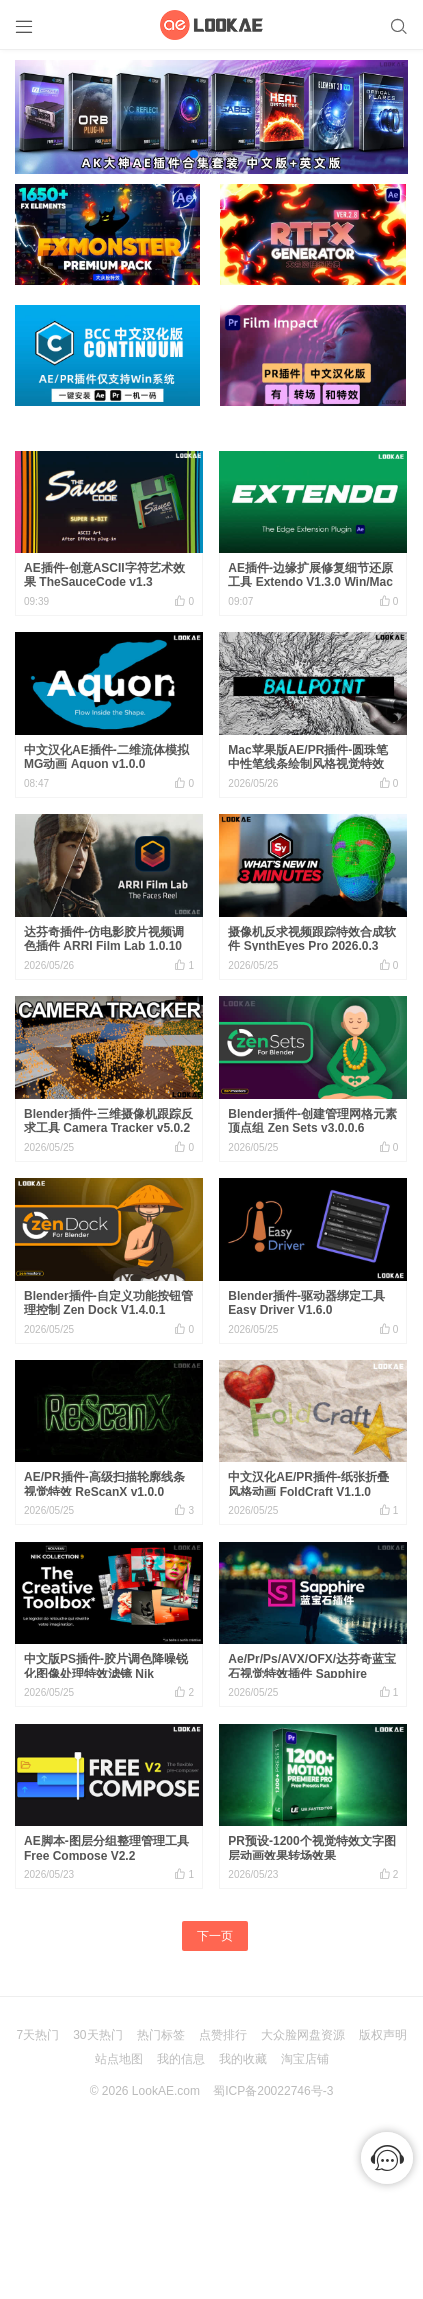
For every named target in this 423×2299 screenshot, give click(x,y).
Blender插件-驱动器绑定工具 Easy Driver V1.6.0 (306, 1303)
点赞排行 (223, 2035)
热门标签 (161, 2035)
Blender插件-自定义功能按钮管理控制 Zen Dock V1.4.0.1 (108, 1303)
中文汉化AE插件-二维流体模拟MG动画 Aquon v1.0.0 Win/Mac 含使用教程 (106, 764)
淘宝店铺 (305, 2059)
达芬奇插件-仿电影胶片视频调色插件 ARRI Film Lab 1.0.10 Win (104, 946)
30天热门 (97, 2035)
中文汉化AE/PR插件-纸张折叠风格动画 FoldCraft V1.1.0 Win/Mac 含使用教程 (308, 1491)
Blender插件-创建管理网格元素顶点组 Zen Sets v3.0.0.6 (312, 1121)
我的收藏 (243, 2059)
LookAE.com (166, 2091)
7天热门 (37, 2035)
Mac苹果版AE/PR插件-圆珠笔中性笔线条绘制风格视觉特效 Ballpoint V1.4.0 (308, 764)
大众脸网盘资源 (303, 2035)
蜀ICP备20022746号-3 (273, 2091)
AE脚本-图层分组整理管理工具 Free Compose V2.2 (106, 1848)
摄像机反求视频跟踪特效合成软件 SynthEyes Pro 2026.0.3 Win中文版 (312, 946)
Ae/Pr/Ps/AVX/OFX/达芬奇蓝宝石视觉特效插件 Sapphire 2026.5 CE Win (312, 1673)
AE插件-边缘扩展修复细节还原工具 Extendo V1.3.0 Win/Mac (310, 575)
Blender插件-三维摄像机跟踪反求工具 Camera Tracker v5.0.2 (108, 1121)
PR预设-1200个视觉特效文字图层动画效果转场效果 (311, 1848)
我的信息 (181, 2059)
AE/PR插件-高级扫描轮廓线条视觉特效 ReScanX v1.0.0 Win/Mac (104, 1491)
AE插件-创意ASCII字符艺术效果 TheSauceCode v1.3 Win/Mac (104, 582)
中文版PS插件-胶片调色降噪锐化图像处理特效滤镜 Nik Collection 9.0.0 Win (106, 1673)
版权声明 (383, 2035)
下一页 (215, 1936)
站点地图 (119, 2059)
